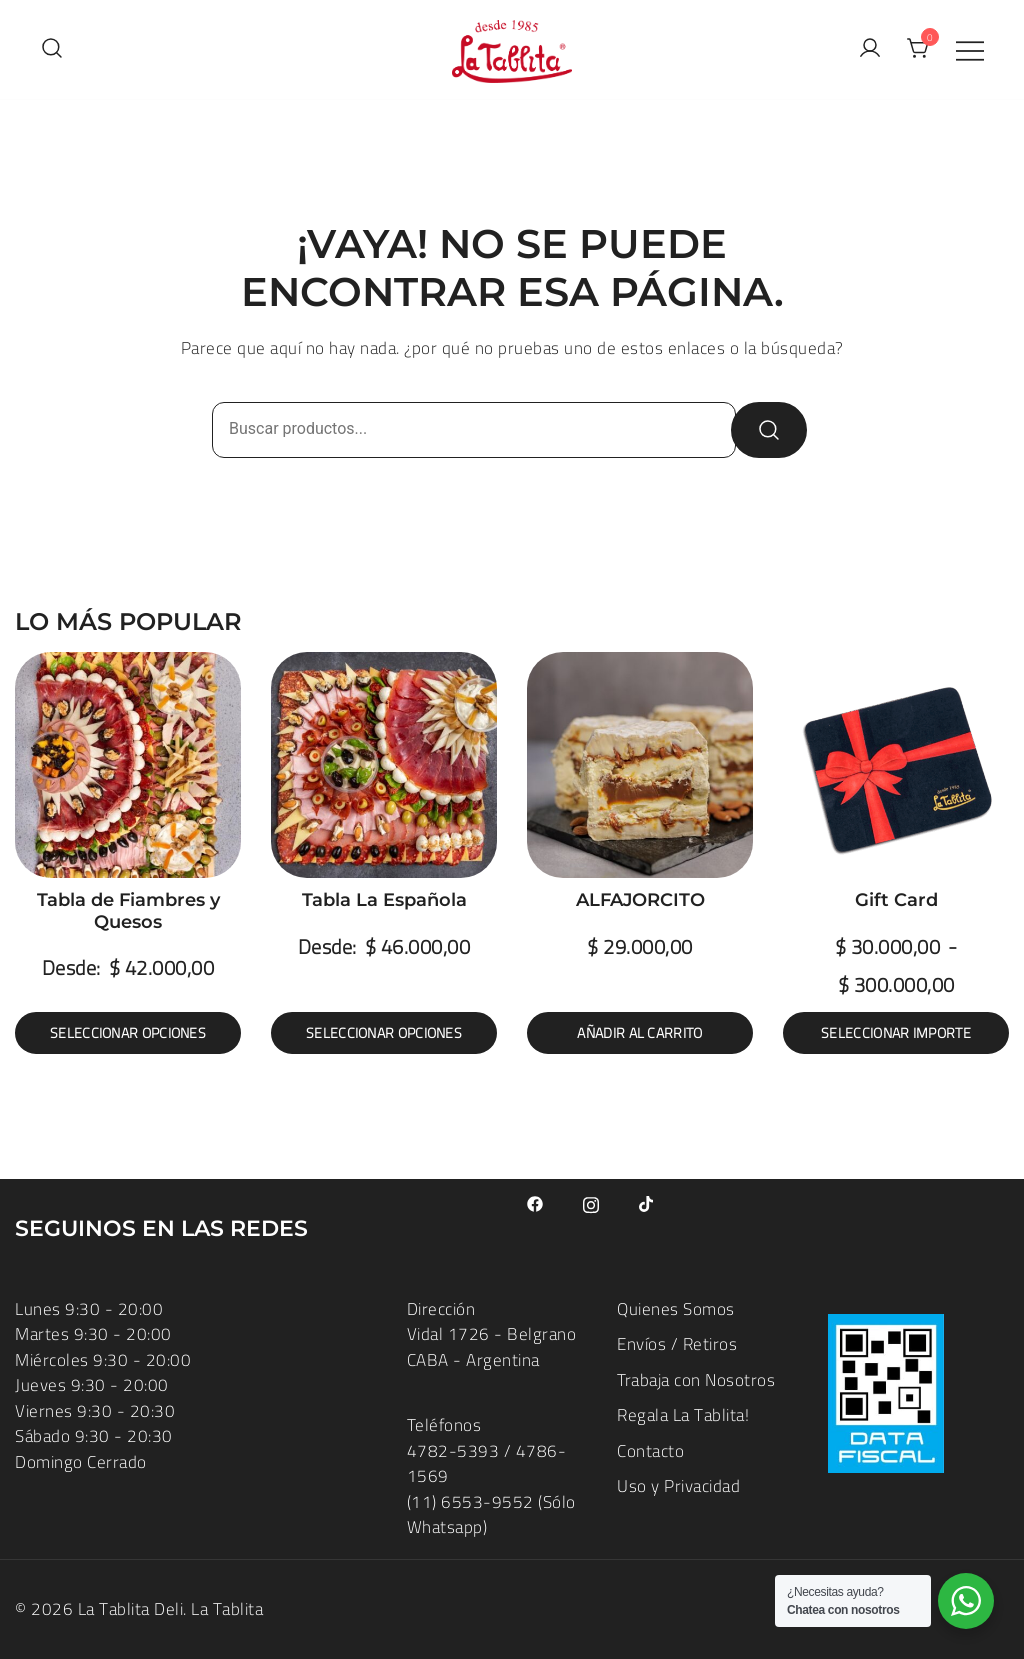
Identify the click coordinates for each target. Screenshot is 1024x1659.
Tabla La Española (384, 900)
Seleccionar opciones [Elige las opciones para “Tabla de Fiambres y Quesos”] (128, 1033)
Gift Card (896, 900)
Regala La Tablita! (683, 1415)
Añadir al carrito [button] (639, 1033)
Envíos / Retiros (677, 1344)
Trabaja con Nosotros (696, 1380)
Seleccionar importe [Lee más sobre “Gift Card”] (896, 1033)
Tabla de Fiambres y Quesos (128, 911)
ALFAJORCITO (640, 900)
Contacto (650, 1451)
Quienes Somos (676, 1309)
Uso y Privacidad (678, 1486)
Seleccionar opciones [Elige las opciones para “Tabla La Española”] (384, 1033)
